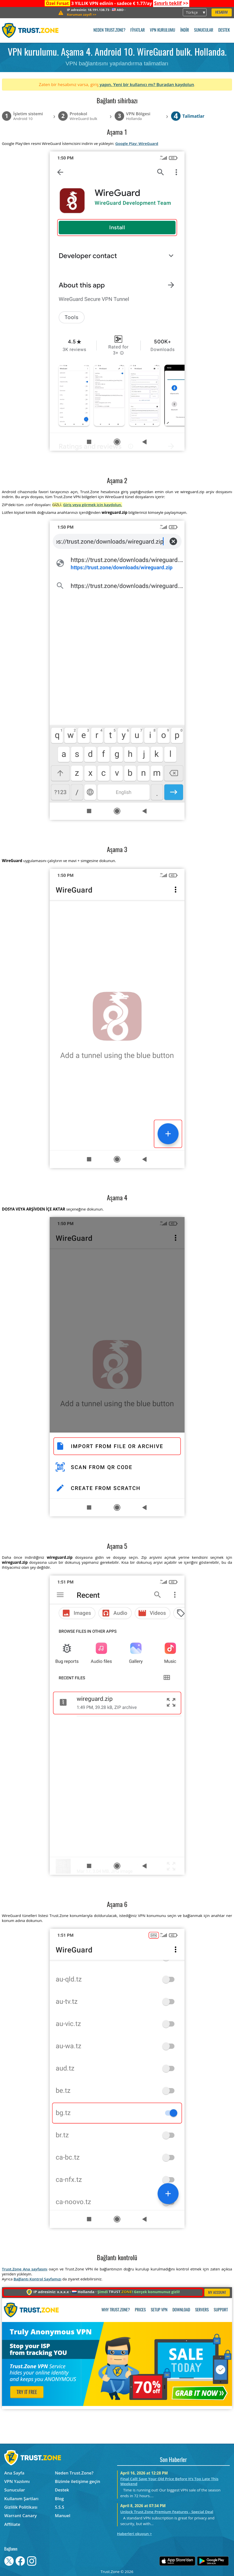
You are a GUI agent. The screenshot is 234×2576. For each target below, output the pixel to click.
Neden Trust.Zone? (109, 30)
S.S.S (59, 2507)
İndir (184, 30)
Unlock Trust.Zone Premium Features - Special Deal (166, 2511)
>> (171, 3)
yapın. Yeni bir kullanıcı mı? (128, 84)
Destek (224, 30)
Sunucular (203, 30)
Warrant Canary (20, 2515)
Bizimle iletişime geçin (77, 2481)
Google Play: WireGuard (136, 143)
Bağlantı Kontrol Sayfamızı (37, 2278)
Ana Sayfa (14, 2473)
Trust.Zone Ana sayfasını (24, 2268)
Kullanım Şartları (21, 2498)
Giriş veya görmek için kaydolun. (92, 504)
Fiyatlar (137, 30)
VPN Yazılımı (17, 2481)
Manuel (62, 2515)
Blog (59, 2498)
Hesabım (221, 12)
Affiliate (12, 2524)
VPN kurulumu (162, 30)
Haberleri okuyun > (134, 2533)
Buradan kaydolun (175, 84)
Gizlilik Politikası (20, 2507)
